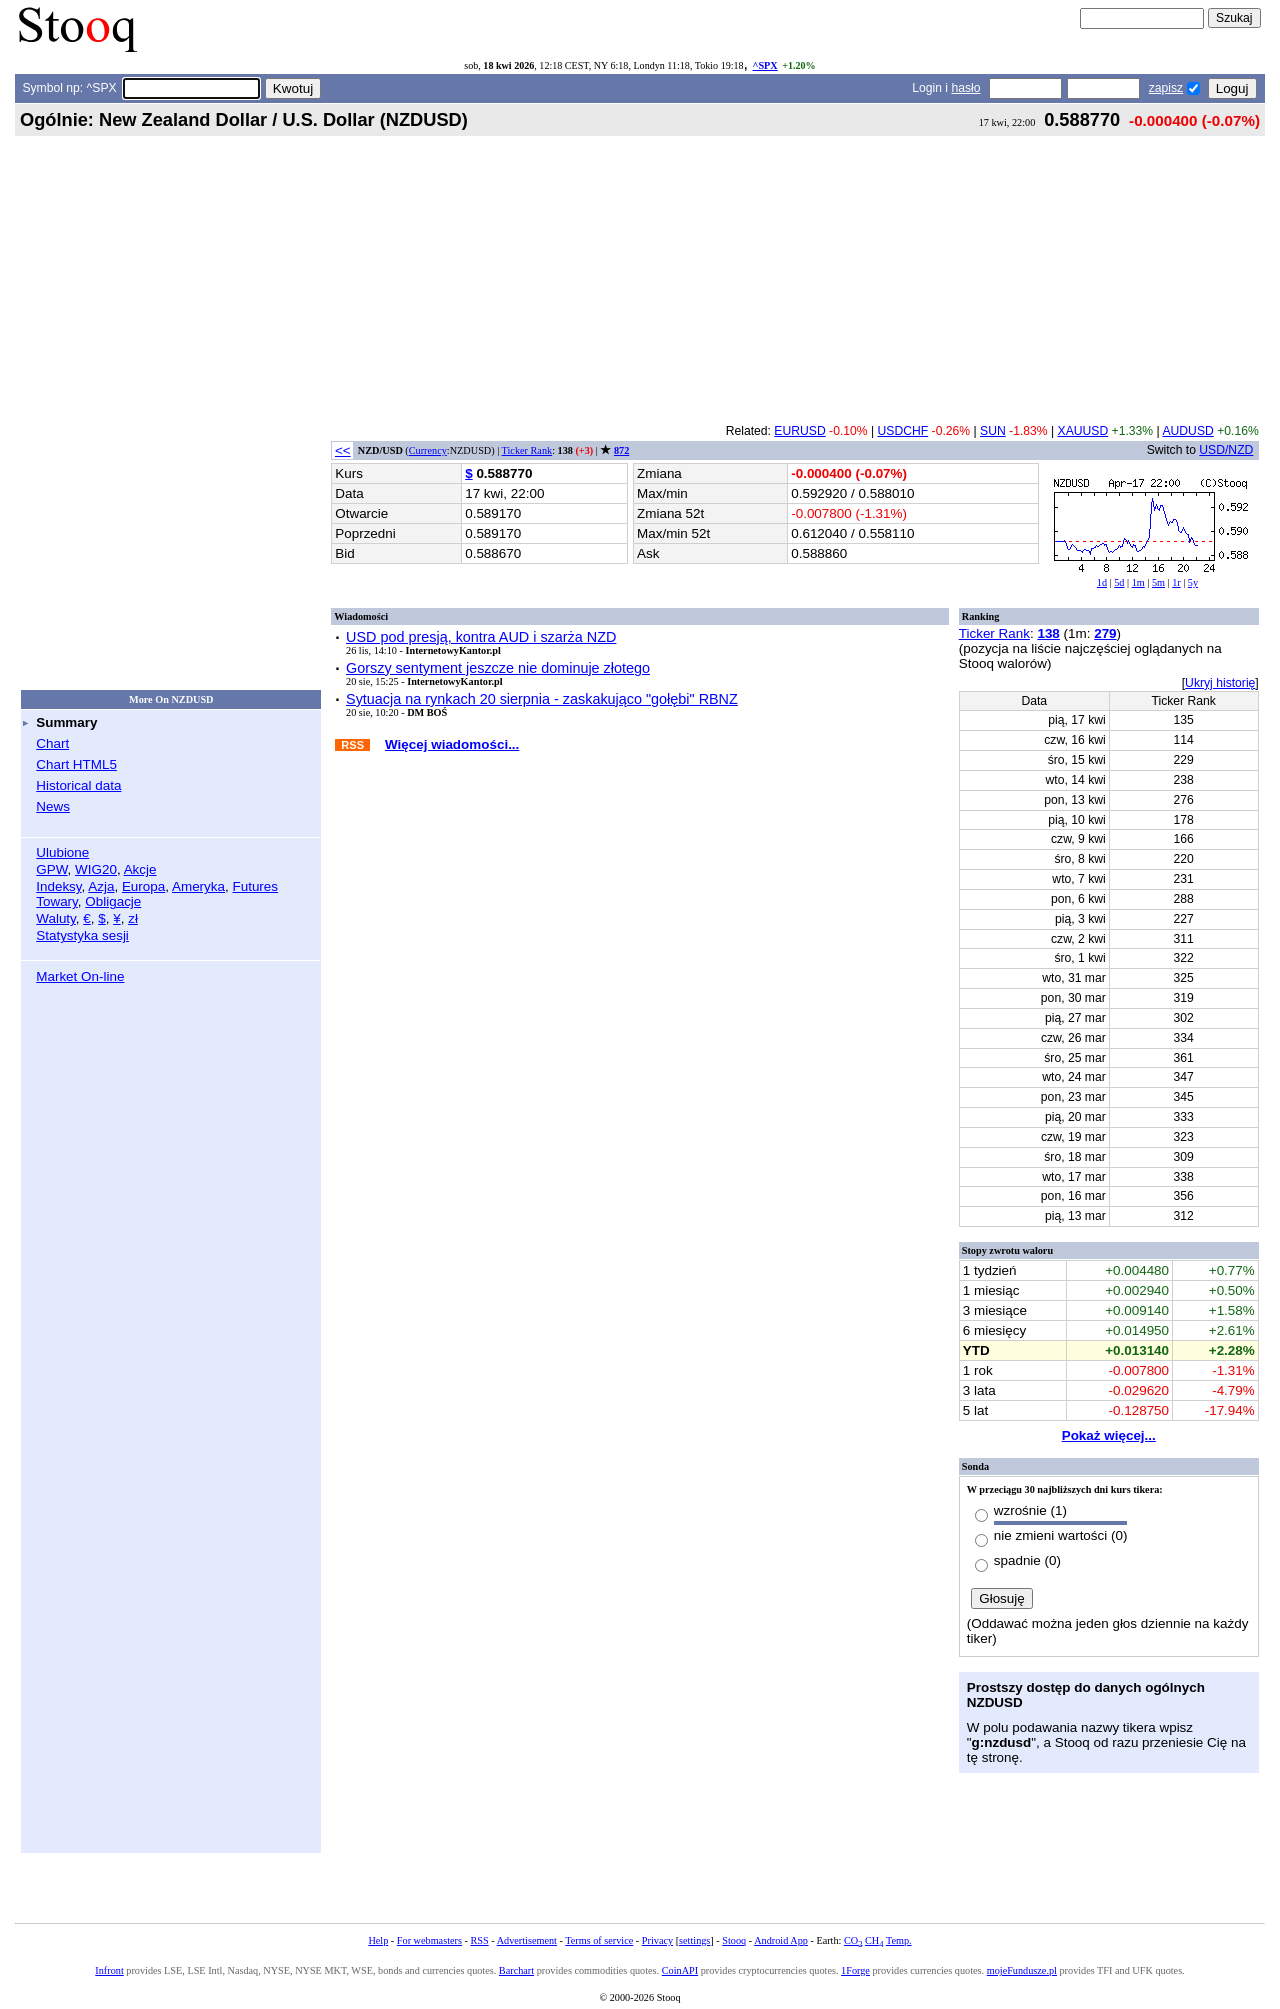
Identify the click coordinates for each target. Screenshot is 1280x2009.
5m (1158, 582)
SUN (993, 431)
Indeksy (58, 886)
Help (378, 1940)
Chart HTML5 (76, 764)
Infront (109, 1970)
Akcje (140, 869)
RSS (479, 1940)
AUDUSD (1187, 431)
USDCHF (903, 431)
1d (1102, 582)
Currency (428, 450)
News (53, 806)
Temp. (899, 1940)
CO (853, 1940)
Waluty (56, 918)
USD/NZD (1226, 450)
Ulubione (62, 852)
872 (621, 450)
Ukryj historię (1220, 683)
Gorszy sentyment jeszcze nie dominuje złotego (498, 668)
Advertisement (527, 1940)
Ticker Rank (527, 450)
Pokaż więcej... (1109, 1435)
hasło (965, 88)
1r (1176, 582)
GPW (51, 869)
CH (874, 1940)
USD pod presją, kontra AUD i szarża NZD (481, 637)
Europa (143, 886)
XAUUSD (1083, 431)
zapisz (1166, 88)
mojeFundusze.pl (1022, 1970)
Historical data (78, 785)
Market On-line (80, 976)
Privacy (657, 1940)
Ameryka (198, 886)
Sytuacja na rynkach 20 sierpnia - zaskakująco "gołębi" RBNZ (542, 699)
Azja (101, 886)
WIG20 (96, 869)
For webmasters (429, 1940)
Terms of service (599, 1940)
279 (1105, 633)
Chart (52, 743)
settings (694, 1940)
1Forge (855, 1970)
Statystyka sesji (82, 935)
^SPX (764, 65)
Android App (781, 1940)
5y (1193, 582)
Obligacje (113, 901)
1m (1138, 582)
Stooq (734, 1940)
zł (133, 918)
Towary (57, 901)
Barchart (516, 1970)
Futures (255, 886)
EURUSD (799, 431)
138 (1048, 633)
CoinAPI (680, 1970)
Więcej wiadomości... (452, 744)
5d (1119, 582)
